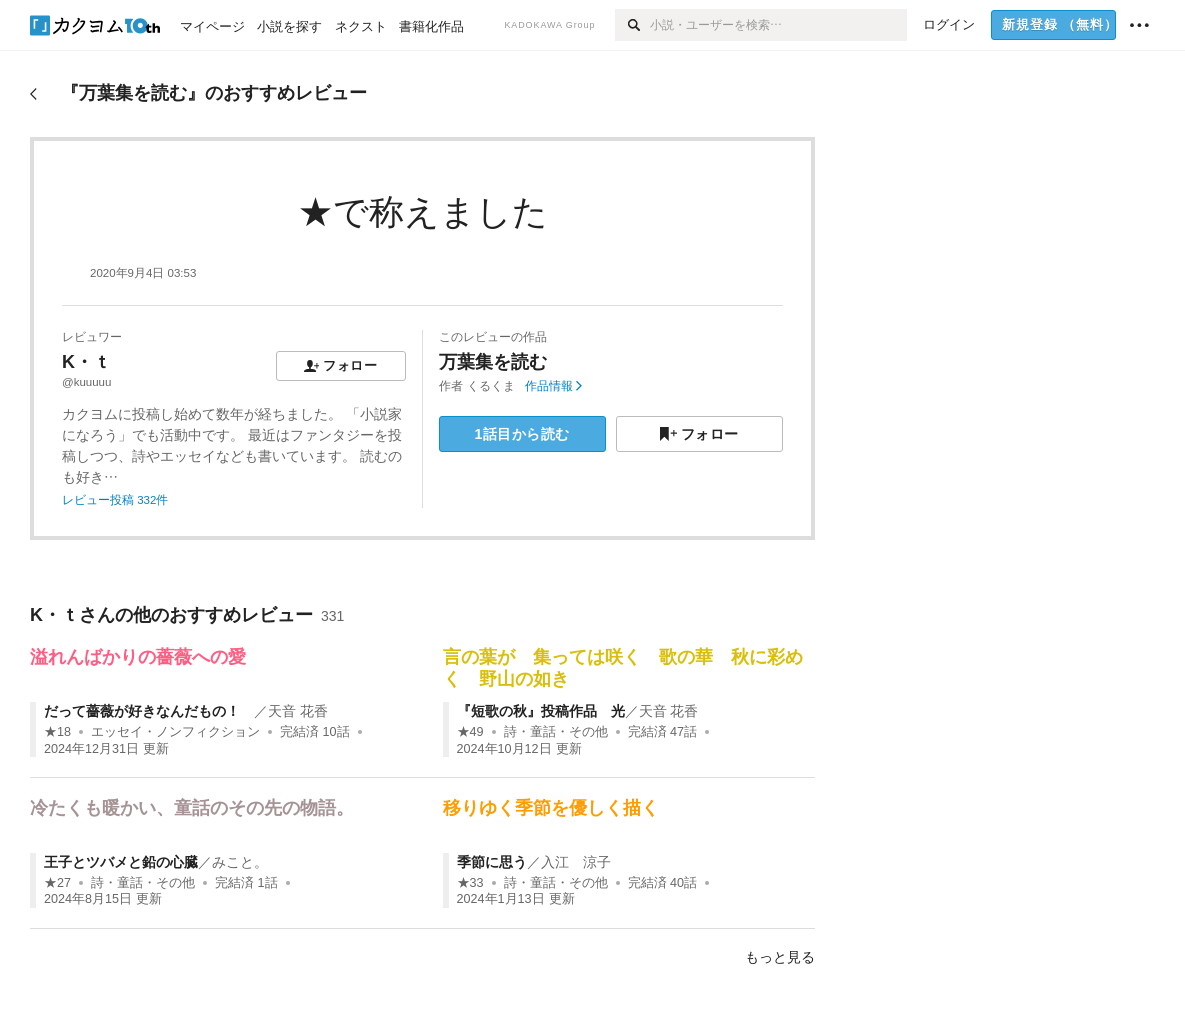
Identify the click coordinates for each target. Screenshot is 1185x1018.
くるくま (491, 386)
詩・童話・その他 (556, 732)
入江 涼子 (576, 862)
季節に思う (492, 862)
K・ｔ (86, 362)
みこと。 (240, 862)
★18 (57, 732)
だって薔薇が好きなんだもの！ (149, 711)
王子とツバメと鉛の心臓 (121, 862)
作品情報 (553, 386)
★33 (470, 883)
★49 (470, 732)
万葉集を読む (493, 362)
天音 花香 (298, 711)
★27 (57, 883)
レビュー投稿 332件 (115, 500)
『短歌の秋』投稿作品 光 (541, 711)
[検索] (632, 25)
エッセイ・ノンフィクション (175, 732)
